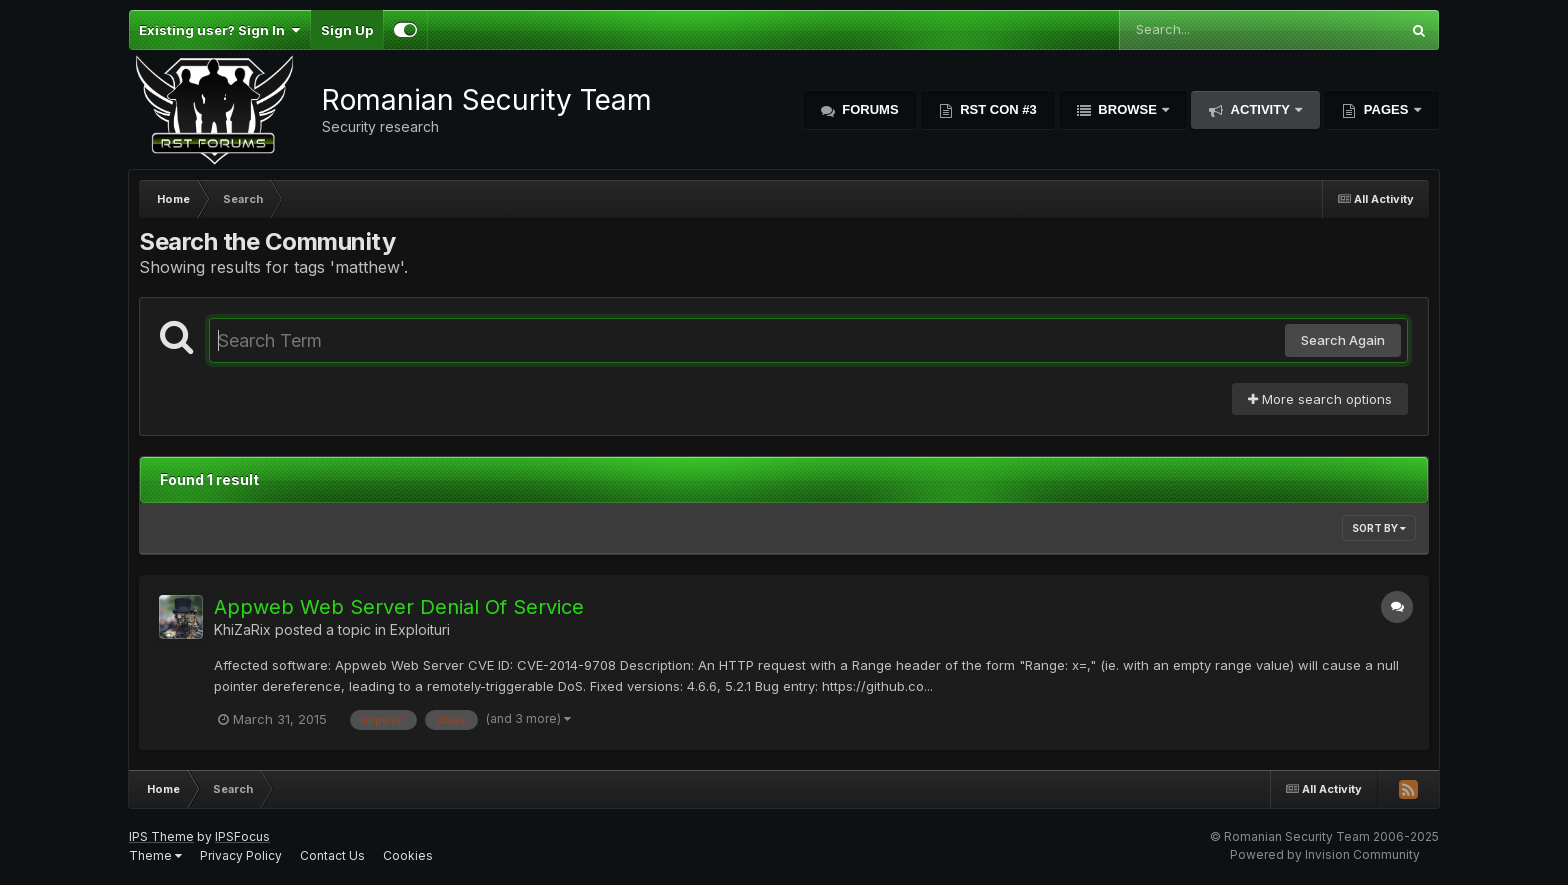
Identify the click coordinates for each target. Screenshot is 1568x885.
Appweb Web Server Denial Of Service (399, 607)
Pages (1386, 109)
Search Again (1343, 340)
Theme (155, 855)
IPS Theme (161, 836)
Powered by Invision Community (1325, 854)
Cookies (408, 855)
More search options (1320, 399)
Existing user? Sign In (219, 30)
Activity (1260, 109)
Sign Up (347, 30)
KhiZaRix (242, 629)
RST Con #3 (997, 109)
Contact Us (332, 855)
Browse (1128, 109)
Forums (869, 109)
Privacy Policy (241, 855)
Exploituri (420, 629)
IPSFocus (242, 836)
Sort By (1379, 528)
